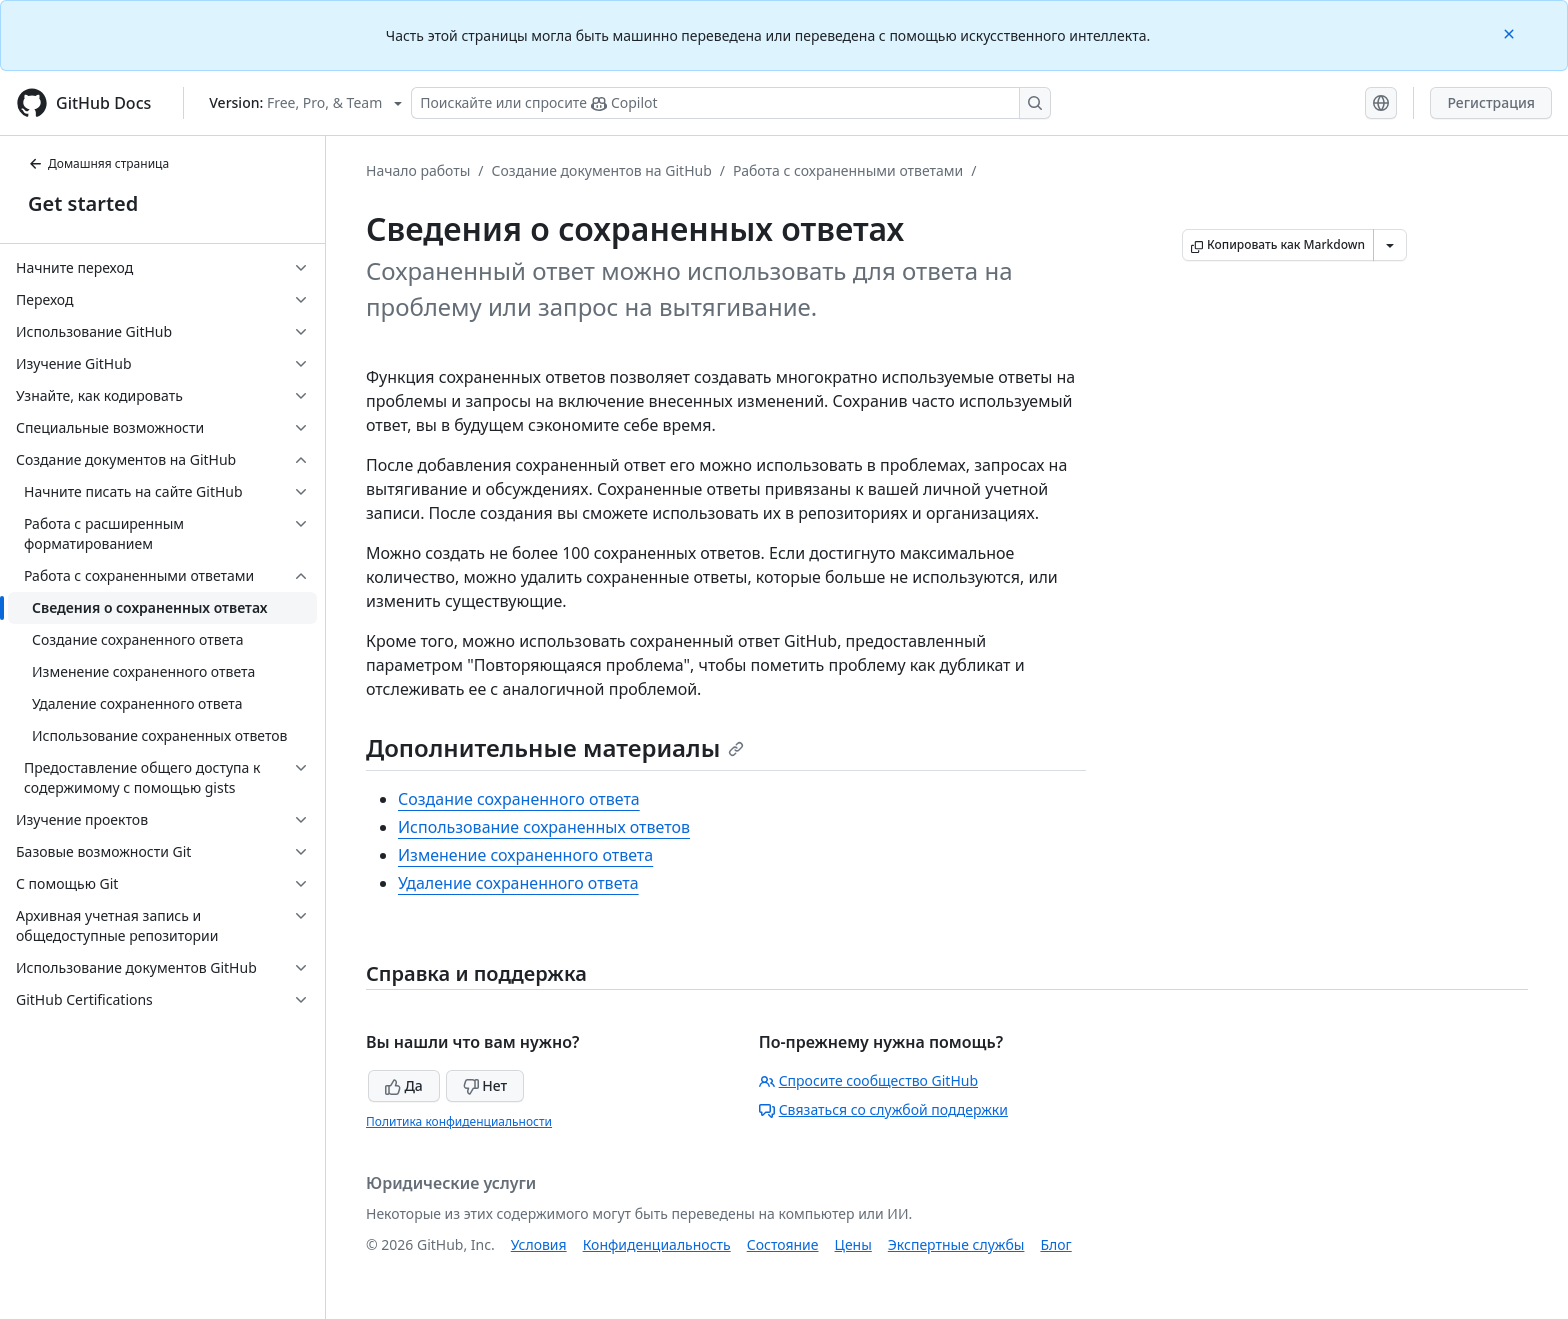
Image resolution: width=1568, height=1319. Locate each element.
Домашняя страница (98, 163)
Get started (83, 203)
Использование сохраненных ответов (544, 827)
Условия (539, 1244)
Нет (485, 1085)
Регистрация (1491, 102)
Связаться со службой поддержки (883, 1109)
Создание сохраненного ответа (519, 799)
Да (404, 1085)
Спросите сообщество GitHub (868, 1080)
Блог (1055, 1244)
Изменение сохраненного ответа (525, 855)
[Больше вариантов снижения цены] (1390, 245)
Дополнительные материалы (555, 747)
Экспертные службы (956, 1244)
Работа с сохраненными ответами (848, 170)
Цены (853, 1244)
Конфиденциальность (657, 1244)
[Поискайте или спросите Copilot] (731, 103)
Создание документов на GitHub (602, 170)
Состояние (783, 1244)
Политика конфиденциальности (459, 1121)
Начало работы (418, 170)
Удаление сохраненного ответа (518, 883)
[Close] (1511, 32)
